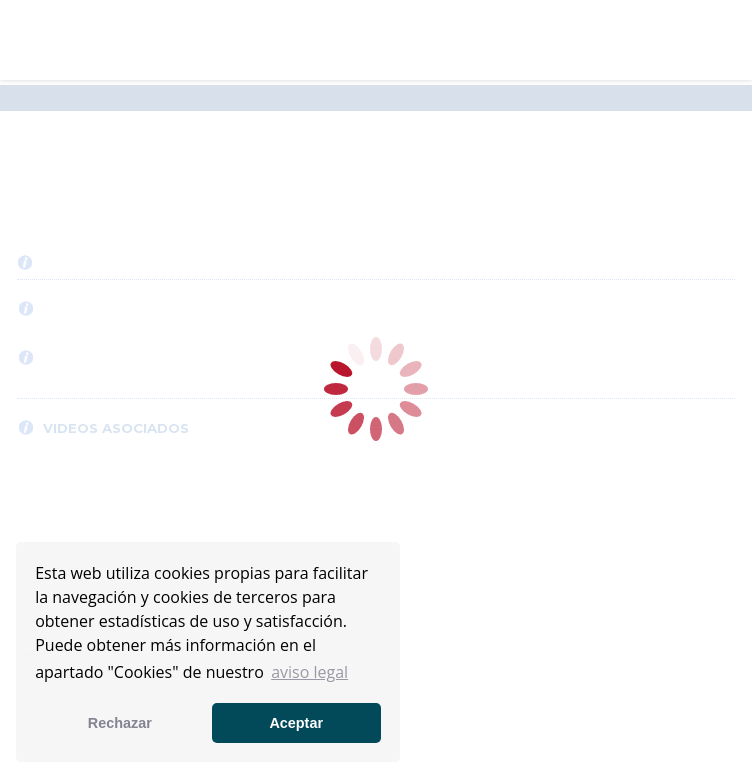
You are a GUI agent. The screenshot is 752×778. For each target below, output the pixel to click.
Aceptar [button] (296, 723)
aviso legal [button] (309, 672)
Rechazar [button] (120, 723)
